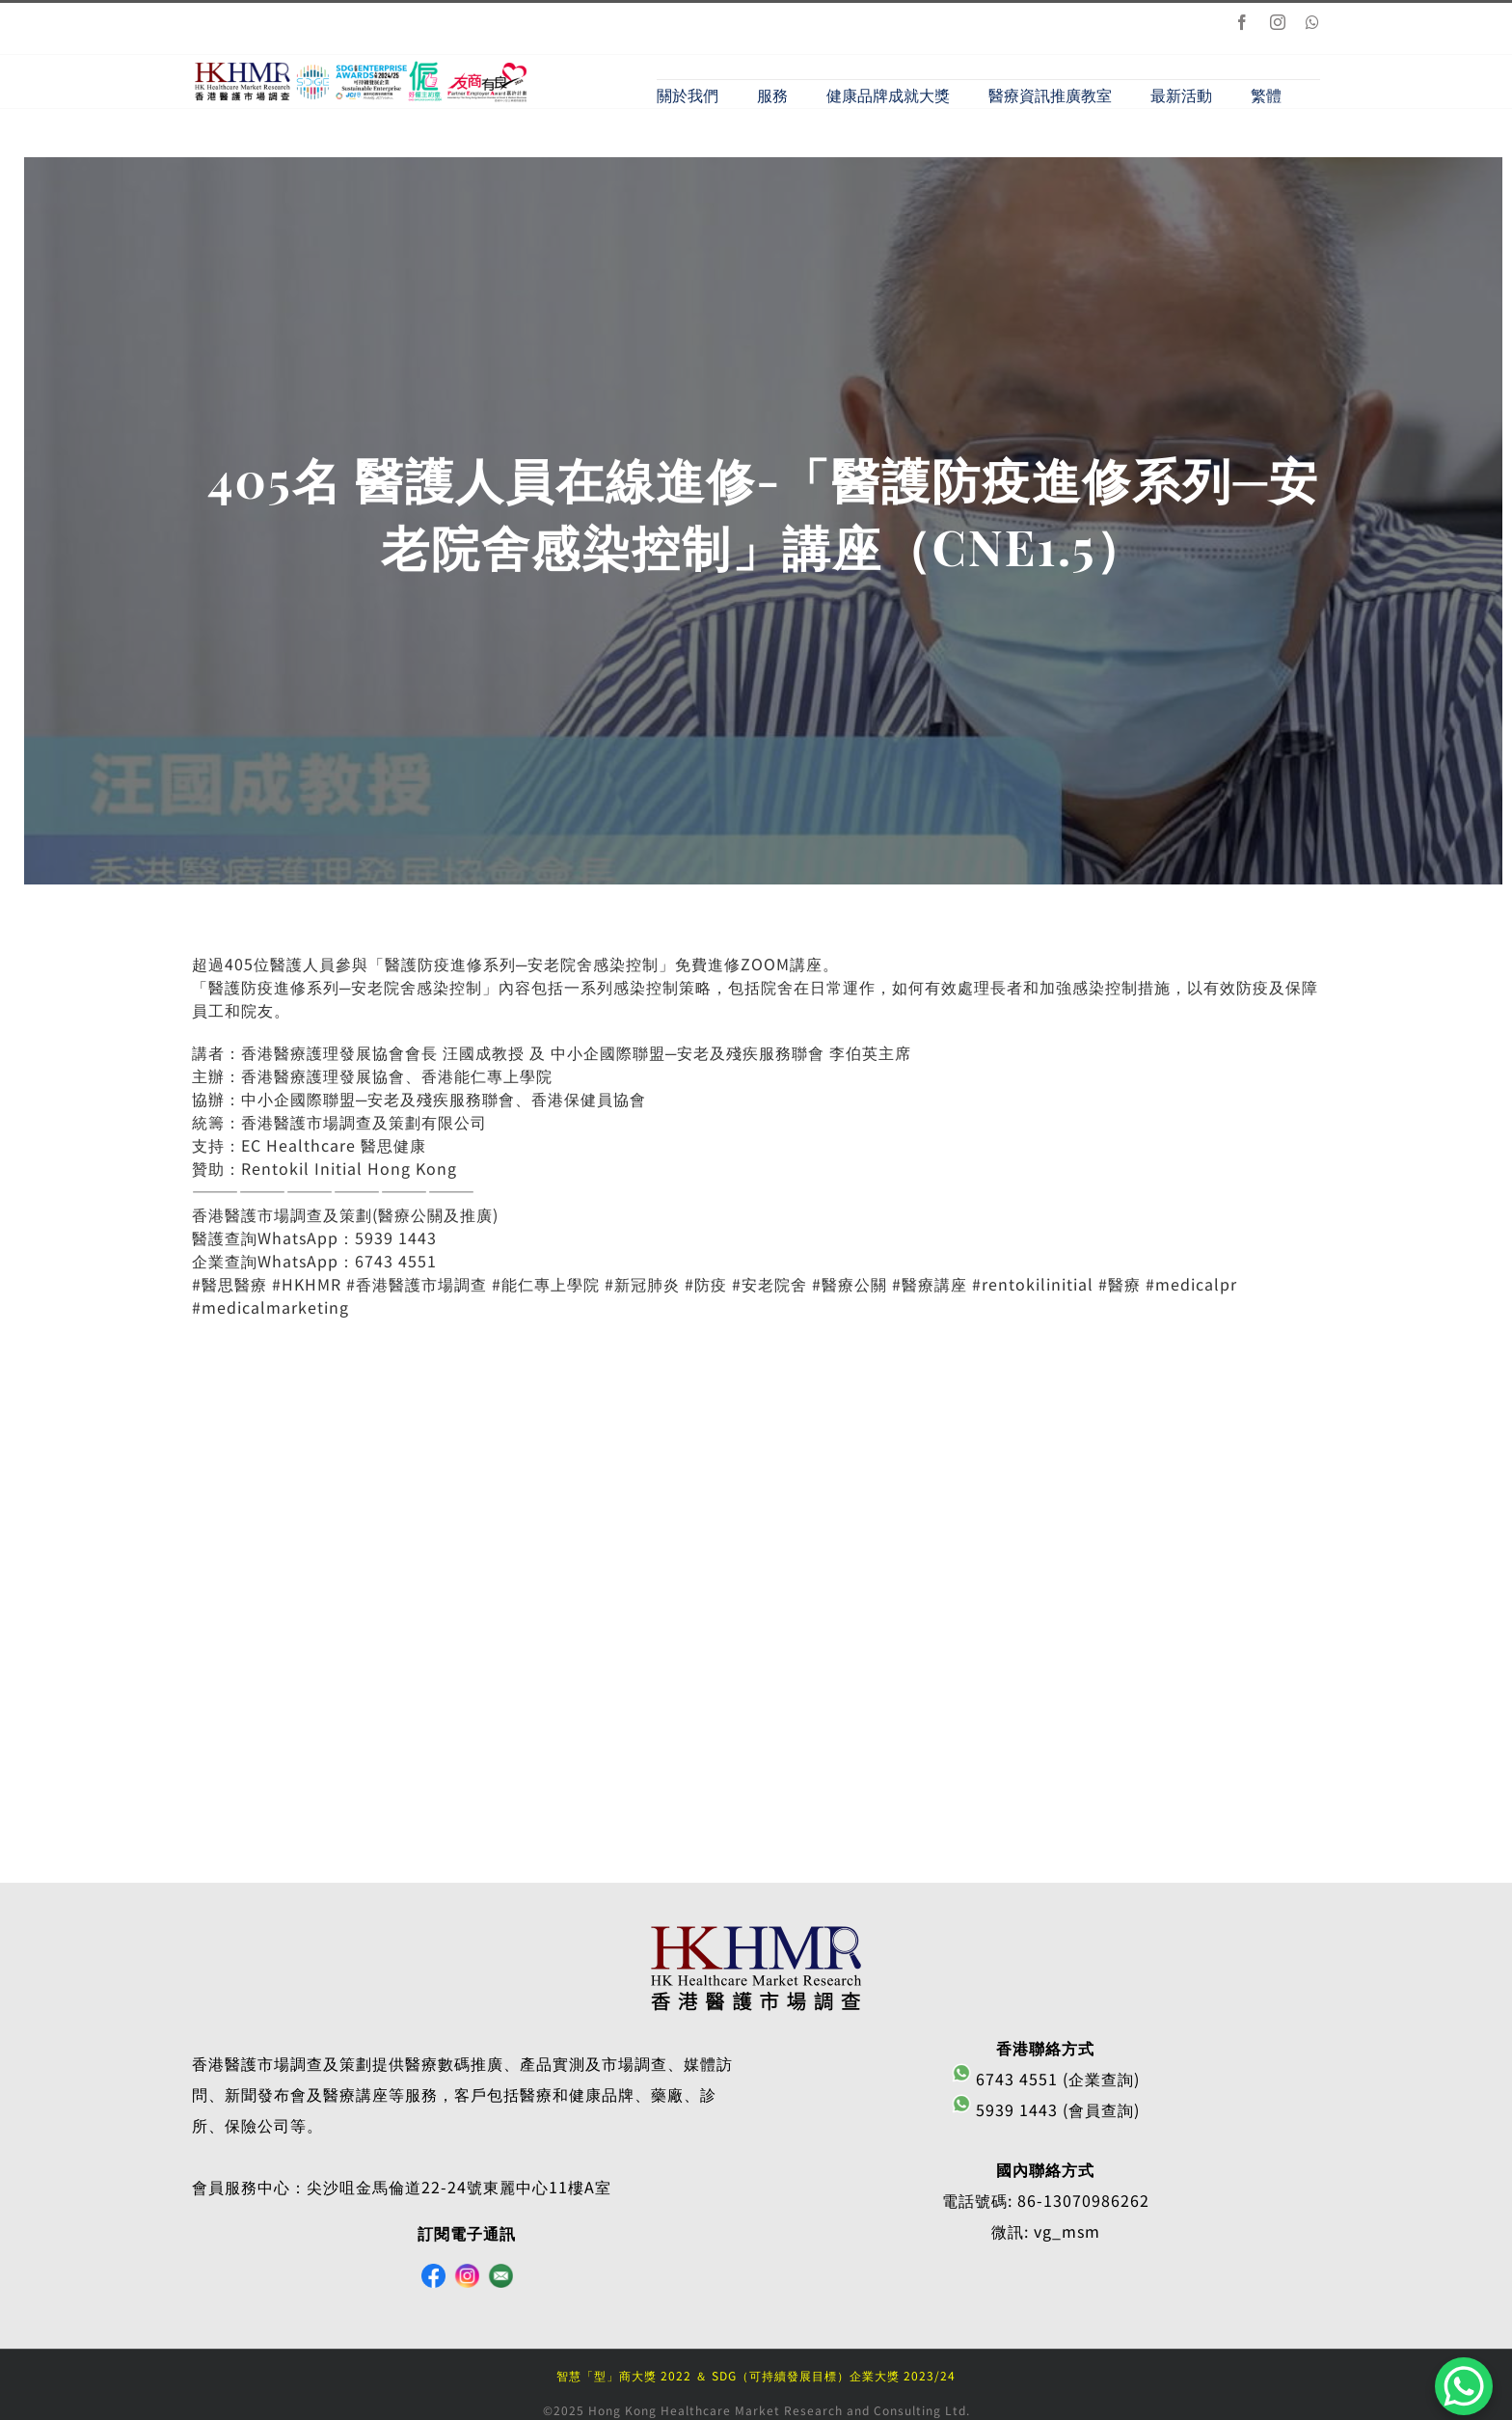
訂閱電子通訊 (467, 2232)
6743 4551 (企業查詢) (1046, 2078)
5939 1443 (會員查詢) (1046, 2109)
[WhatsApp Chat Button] (1464, 2386)
